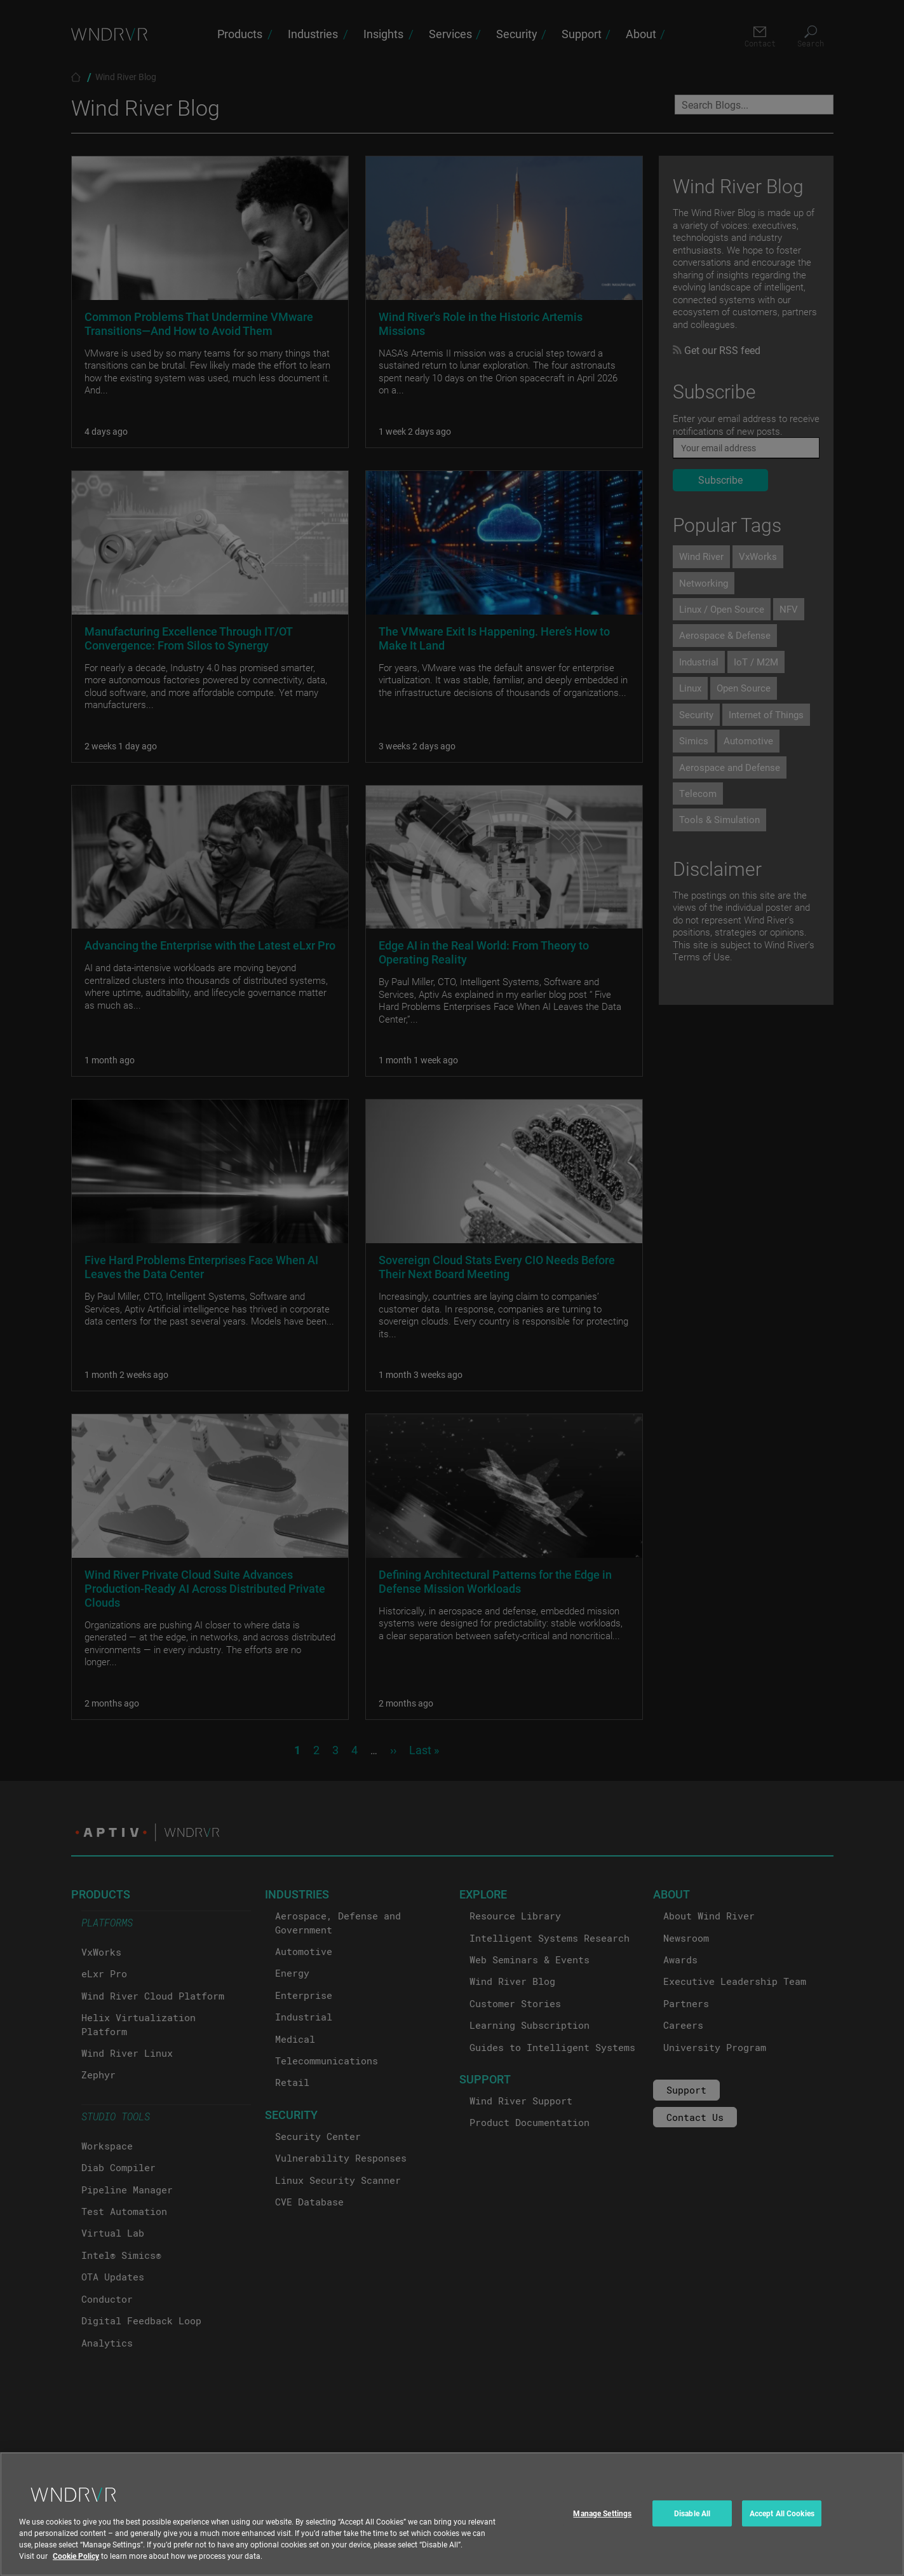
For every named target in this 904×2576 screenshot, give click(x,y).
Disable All (692, 2528)
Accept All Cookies (782, 2528)
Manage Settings (602, 2528)
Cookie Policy (76, 2571)
